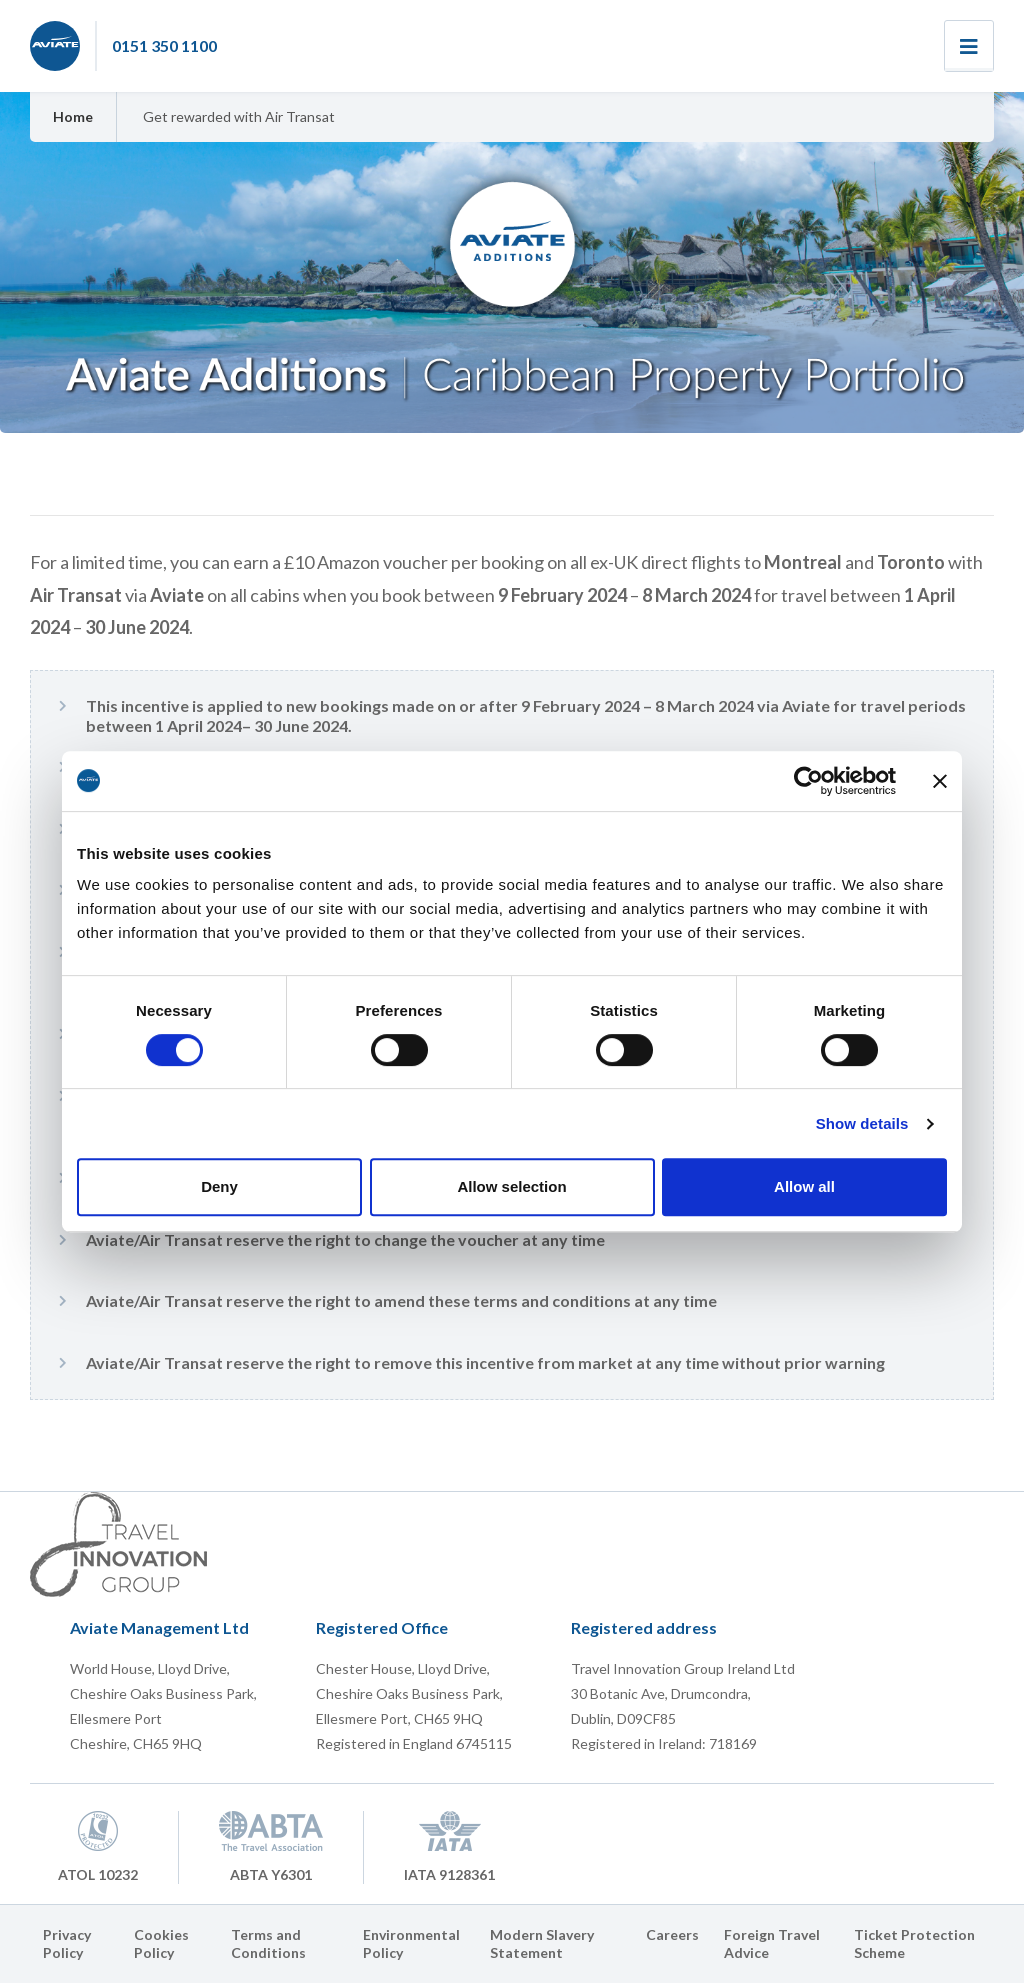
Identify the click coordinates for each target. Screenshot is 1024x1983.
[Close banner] (940, 781)
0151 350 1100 (164, 45)
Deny (219, 1186)
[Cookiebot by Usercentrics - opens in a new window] (808, 781)
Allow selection (511, 1186)
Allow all (804, 1186)
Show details (862, 1123)
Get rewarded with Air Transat (239, 116)
